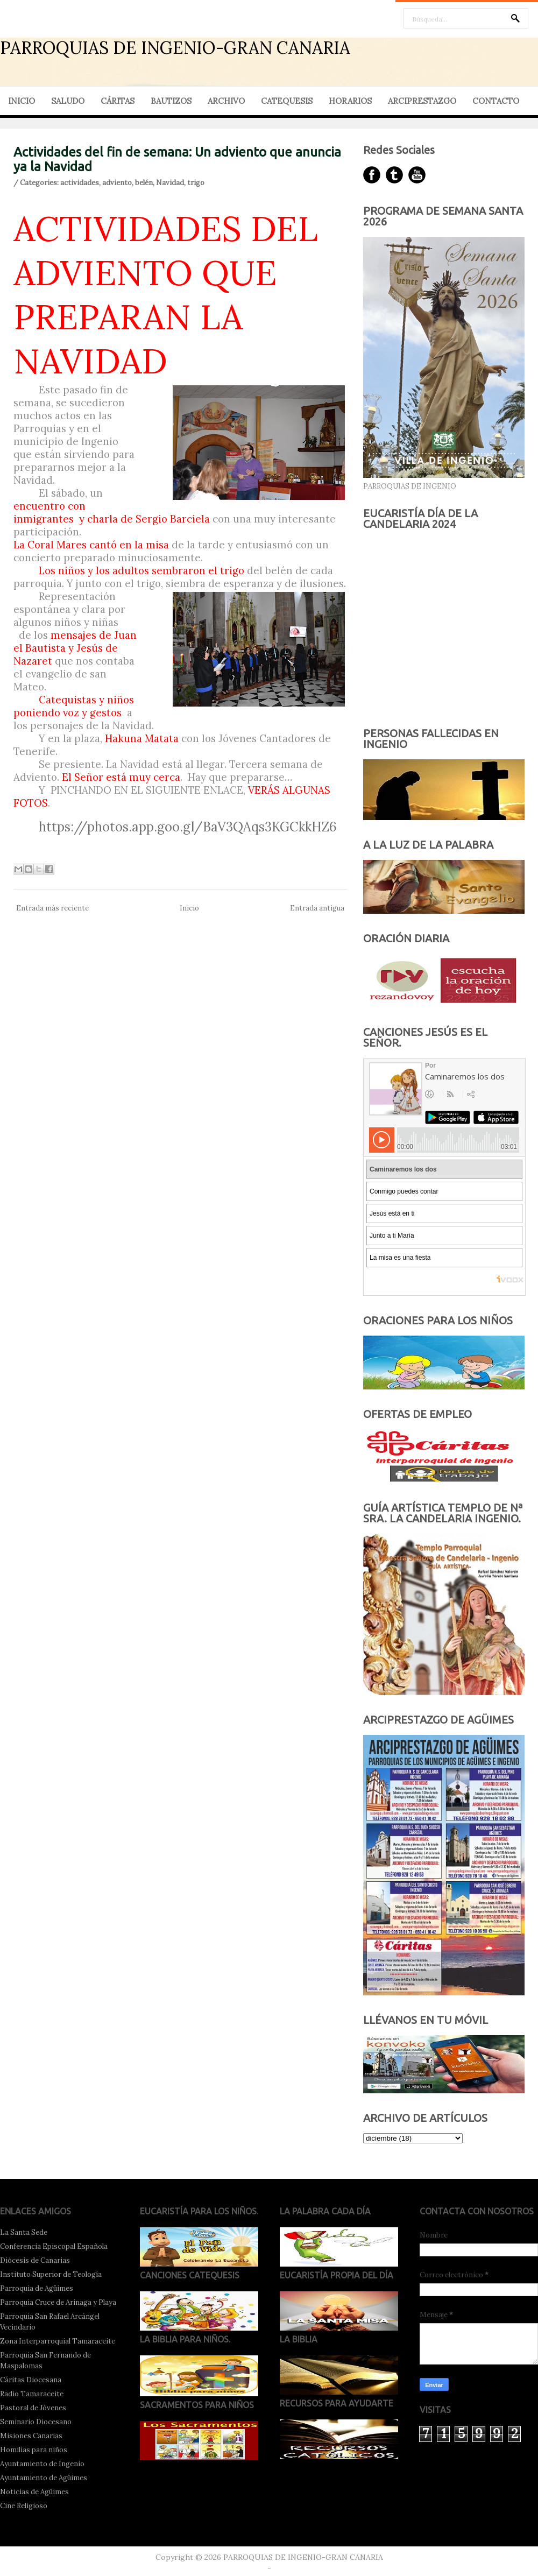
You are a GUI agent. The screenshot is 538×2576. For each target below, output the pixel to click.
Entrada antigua (317, 908)
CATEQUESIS (287, 101)
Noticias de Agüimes (34, 2491)
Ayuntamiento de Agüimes (43, 2477)
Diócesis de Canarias (35, 2260)
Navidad (170, 182)
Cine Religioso (23, 2505)
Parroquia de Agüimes (36, 2288)
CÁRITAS (117, 101)
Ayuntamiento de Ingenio (42, 2463)
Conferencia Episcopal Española (54, 2246)
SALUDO (67, 101)
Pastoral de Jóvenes (33, 2407)
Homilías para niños (33, 2449)
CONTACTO (495, 101)
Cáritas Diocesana (30, 2379)
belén (144, 182)
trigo (195, 182)
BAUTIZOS (171, 101)
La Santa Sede (23, 2232)
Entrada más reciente (52, 908)
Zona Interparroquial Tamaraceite (57, 2341)
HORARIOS (350, 101)
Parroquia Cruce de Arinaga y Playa (58, 2302)
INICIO (21, 101)
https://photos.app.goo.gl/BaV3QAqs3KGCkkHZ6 (188, 826)
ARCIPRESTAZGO (422, 101)
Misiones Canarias (31, 2435)
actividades (79, 182)
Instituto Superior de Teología (51, 2274)
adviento (117, 182)
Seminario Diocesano (36, 2421)
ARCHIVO (226, 101)
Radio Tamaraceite (31, 2393)
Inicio (189, 908)
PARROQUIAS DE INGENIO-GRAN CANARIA (175, 48)
